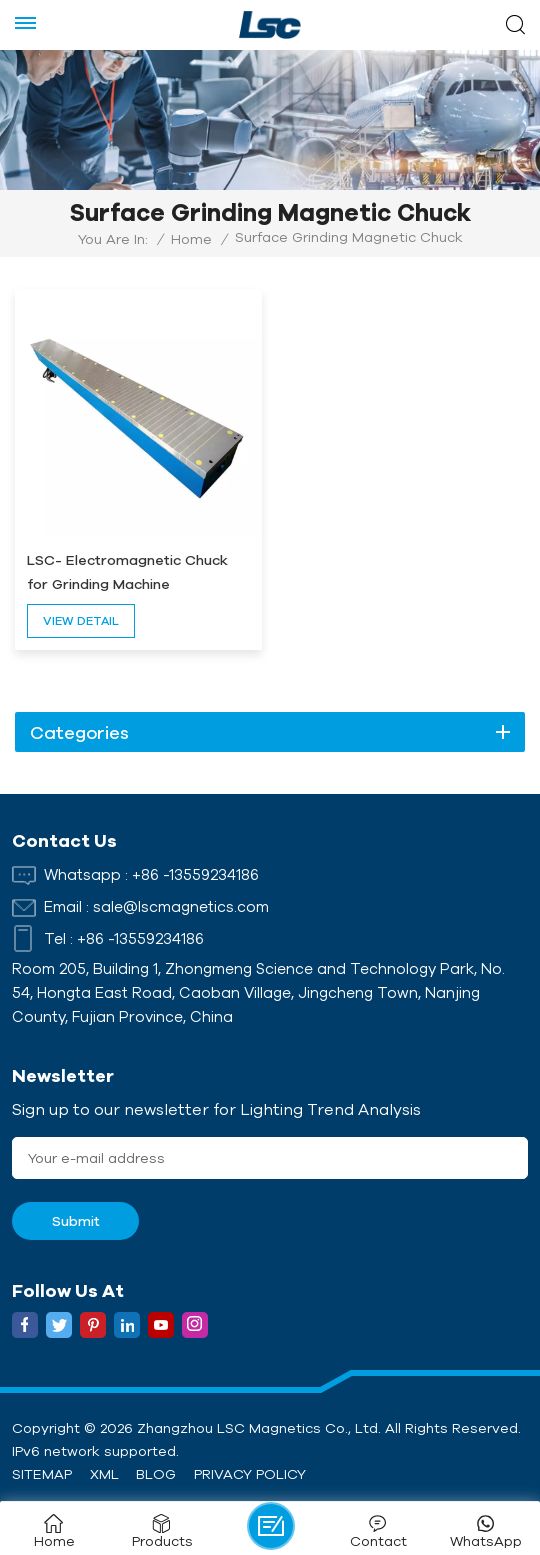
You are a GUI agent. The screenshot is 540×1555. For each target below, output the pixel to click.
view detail (81, 620)
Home (191, 239)
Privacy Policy (250, 1474)
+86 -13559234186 (195, 874)
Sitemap (42, 1474)
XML (104, 1474)
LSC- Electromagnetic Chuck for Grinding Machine (127, 572)
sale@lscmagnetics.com (181, 906)
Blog (156, 1474)
